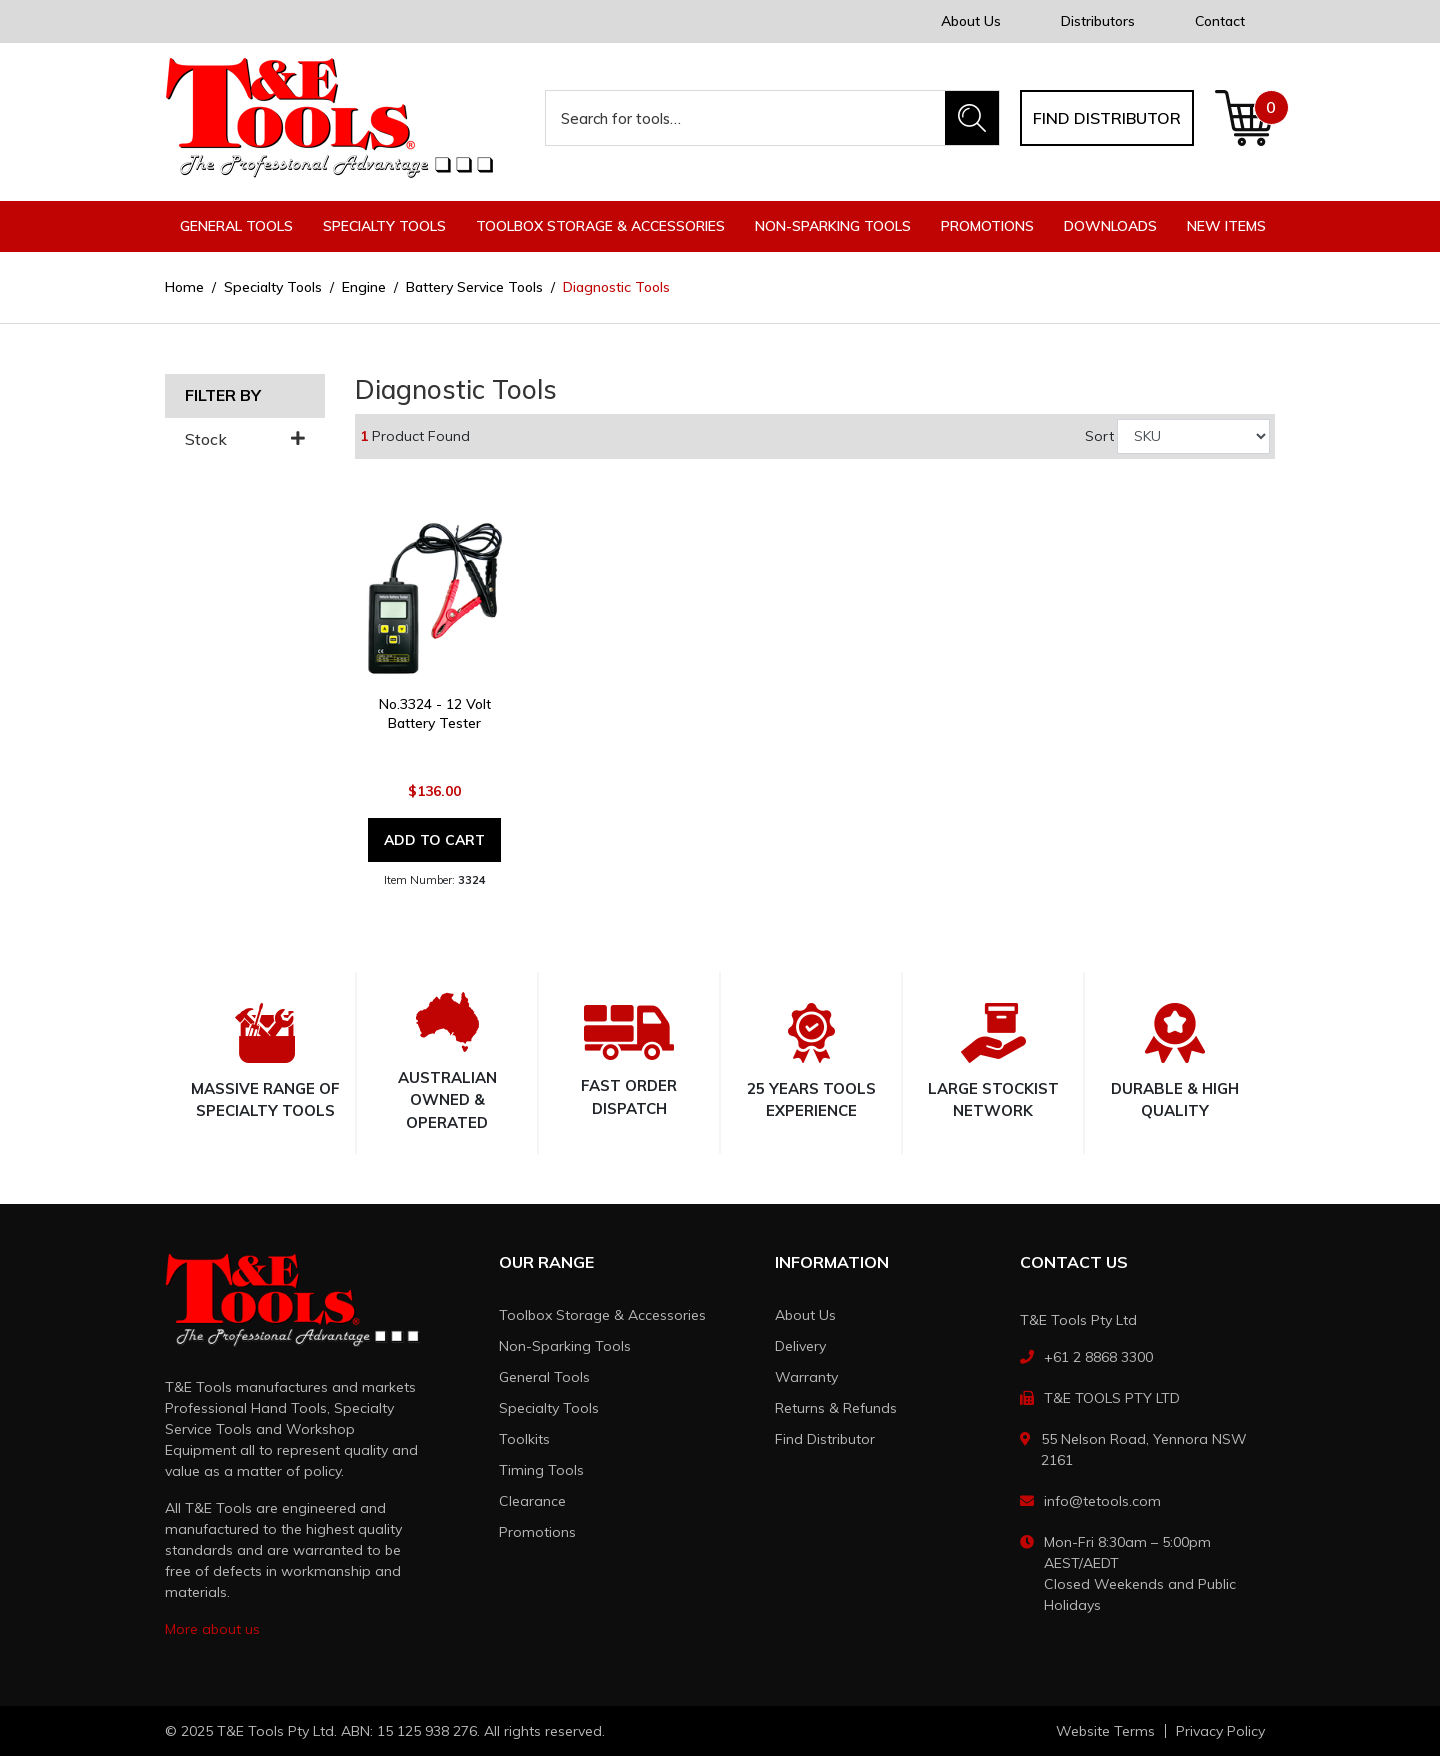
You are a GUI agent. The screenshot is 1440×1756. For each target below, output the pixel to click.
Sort (1099, 436)
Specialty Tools (549, 1408)
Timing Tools (541, 1470)
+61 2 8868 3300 (1098, 1357)
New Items (1226, 226)
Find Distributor (825, 1439)
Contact (1220, 21)
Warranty (806, 1377)
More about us (212, 1629)
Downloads (1110, 226)
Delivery (800, 1346)
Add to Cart (434, 840)
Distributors (1098, 21)
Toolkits (524, 1439)
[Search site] (972, 118)
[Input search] (746, 118)
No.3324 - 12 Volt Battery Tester (435, 713)
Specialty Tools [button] (384, 226)
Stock (245, 439)
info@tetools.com (1102, 1501)
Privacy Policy (1220, 1731)
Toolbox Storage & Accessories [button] (600, 226)
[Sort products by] (1193, 436)
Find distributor (1107, 118)
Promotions (987, 226)
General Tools (544, 1377)
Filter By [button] (223, 395)
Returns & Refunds (836, 1408)
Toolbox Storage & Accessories (602, 1315)
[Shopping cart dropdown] (1244, 118)
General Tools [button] (236, 226)
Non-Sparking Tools (565, 1346)
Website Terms (1105, 1731)
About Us (971, 21)
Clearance (532, 1501)
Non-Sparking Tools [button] (833, 226)
